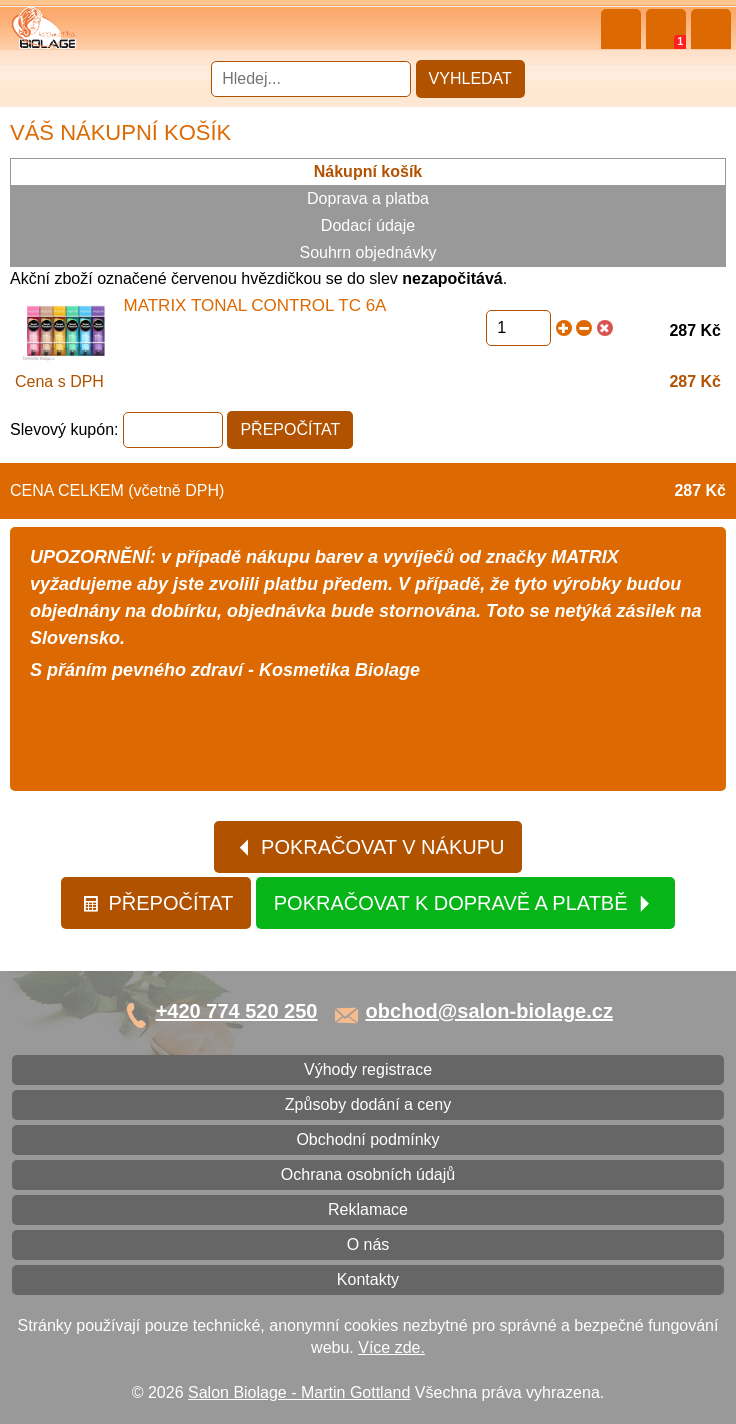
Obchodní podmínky (367, 1139)
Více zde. (391, 1347)
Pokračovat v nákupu (370, 847)
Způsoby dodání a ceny (368, 1104)
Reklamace (368, 1209)
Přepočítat (157, 903)
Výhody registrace (368, 1069)
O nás (368, 1244)
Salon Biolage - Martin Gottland (299, 1392)
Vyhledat (470, 78)
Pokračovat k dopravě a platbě (464, 903)
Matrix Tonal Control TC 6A (255, 305)
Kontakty (368, 1279)
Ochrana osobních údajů (368, 1174)
